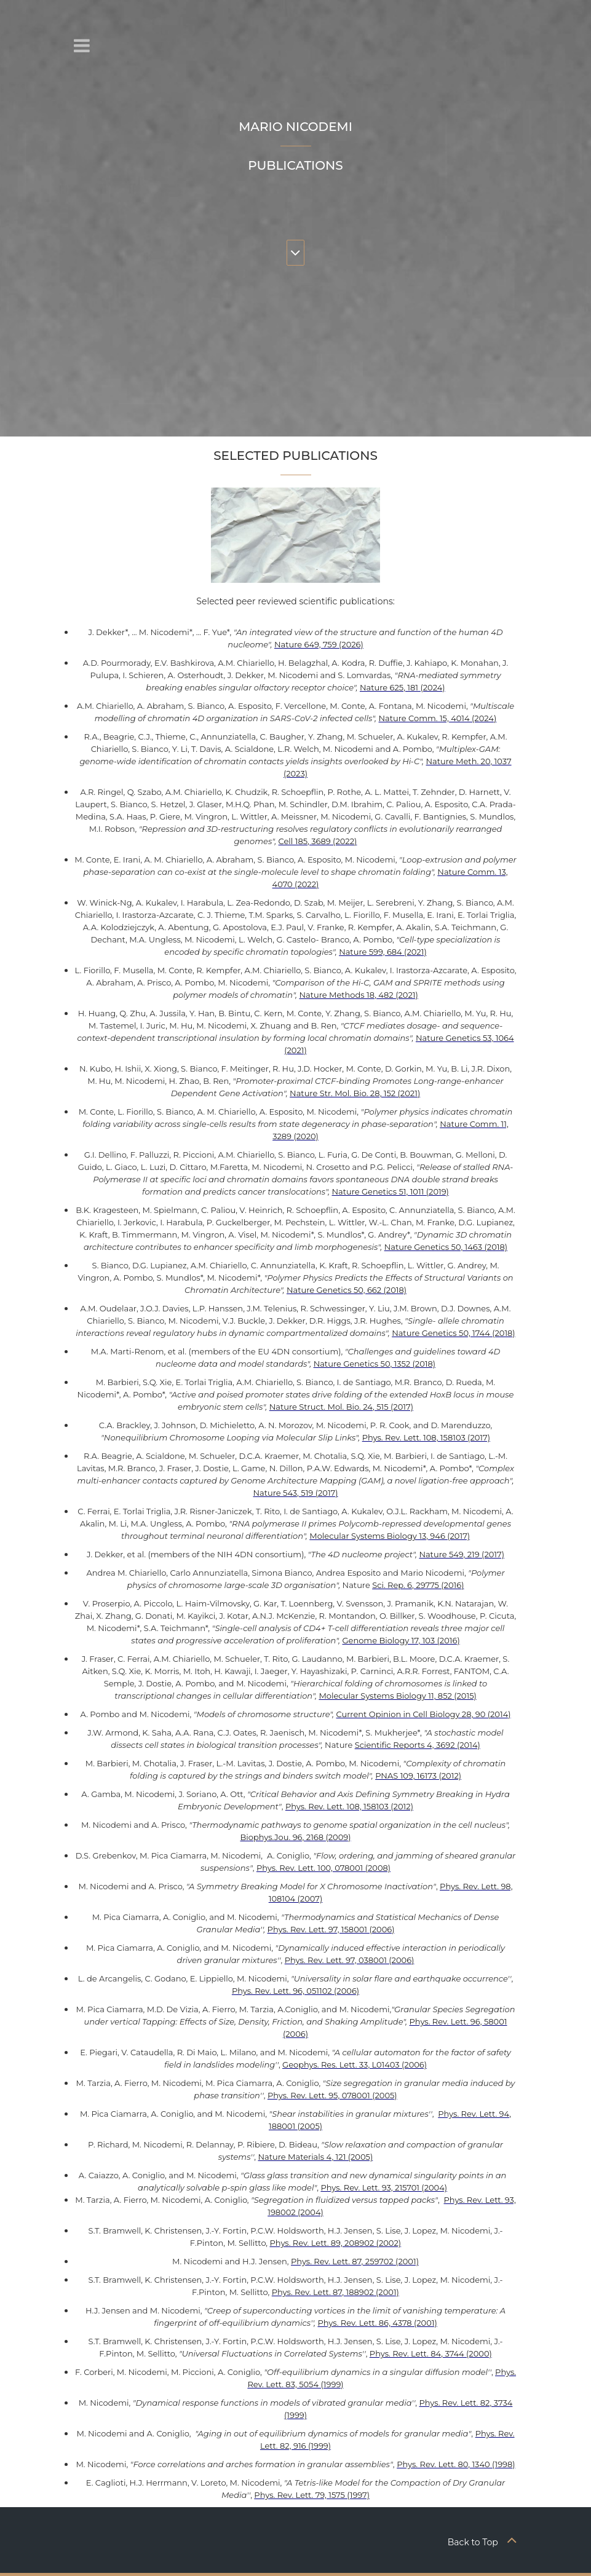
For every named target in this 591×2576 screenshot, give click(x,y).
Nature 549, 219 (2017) (461, 1554)
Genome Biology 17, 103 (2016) (401, 1640)
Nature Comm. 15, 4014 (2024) (438, 718)
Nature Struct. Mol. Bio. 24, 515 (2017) (341, 1407)
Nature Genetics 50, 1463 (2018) (445, 1247)
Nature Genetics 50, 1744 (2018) (453, 1333)
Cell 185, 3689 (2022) (318, 841)
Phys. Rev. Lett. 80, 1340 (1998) (456, 2464)
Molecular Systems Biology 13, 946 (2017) (389, 1536)
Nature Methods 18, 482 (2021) (358, 995)
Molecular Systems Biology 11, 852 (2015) (397, 1696)
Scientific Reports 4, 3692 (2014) (417, 1745)
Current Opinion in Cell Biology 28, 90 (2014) (423, 1714)
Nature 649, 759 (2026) (318, 644)
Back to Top (482, 2542)
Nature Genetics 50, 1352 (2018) (374, 1364)
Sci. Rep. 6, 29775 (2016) (418, 1585)
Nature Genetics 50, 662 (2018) (347, 1290)
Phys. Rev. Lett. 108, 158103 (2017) (426, 1437)
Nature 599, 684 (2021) (383, 952)
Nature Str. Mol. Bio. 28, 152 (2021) (355, 1093)
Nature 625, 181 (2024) (402, 687)
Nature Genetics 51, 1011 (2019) (390, 1191)
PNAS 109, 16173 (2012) (418, 1775)
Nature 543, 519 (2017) (295, 1493)
